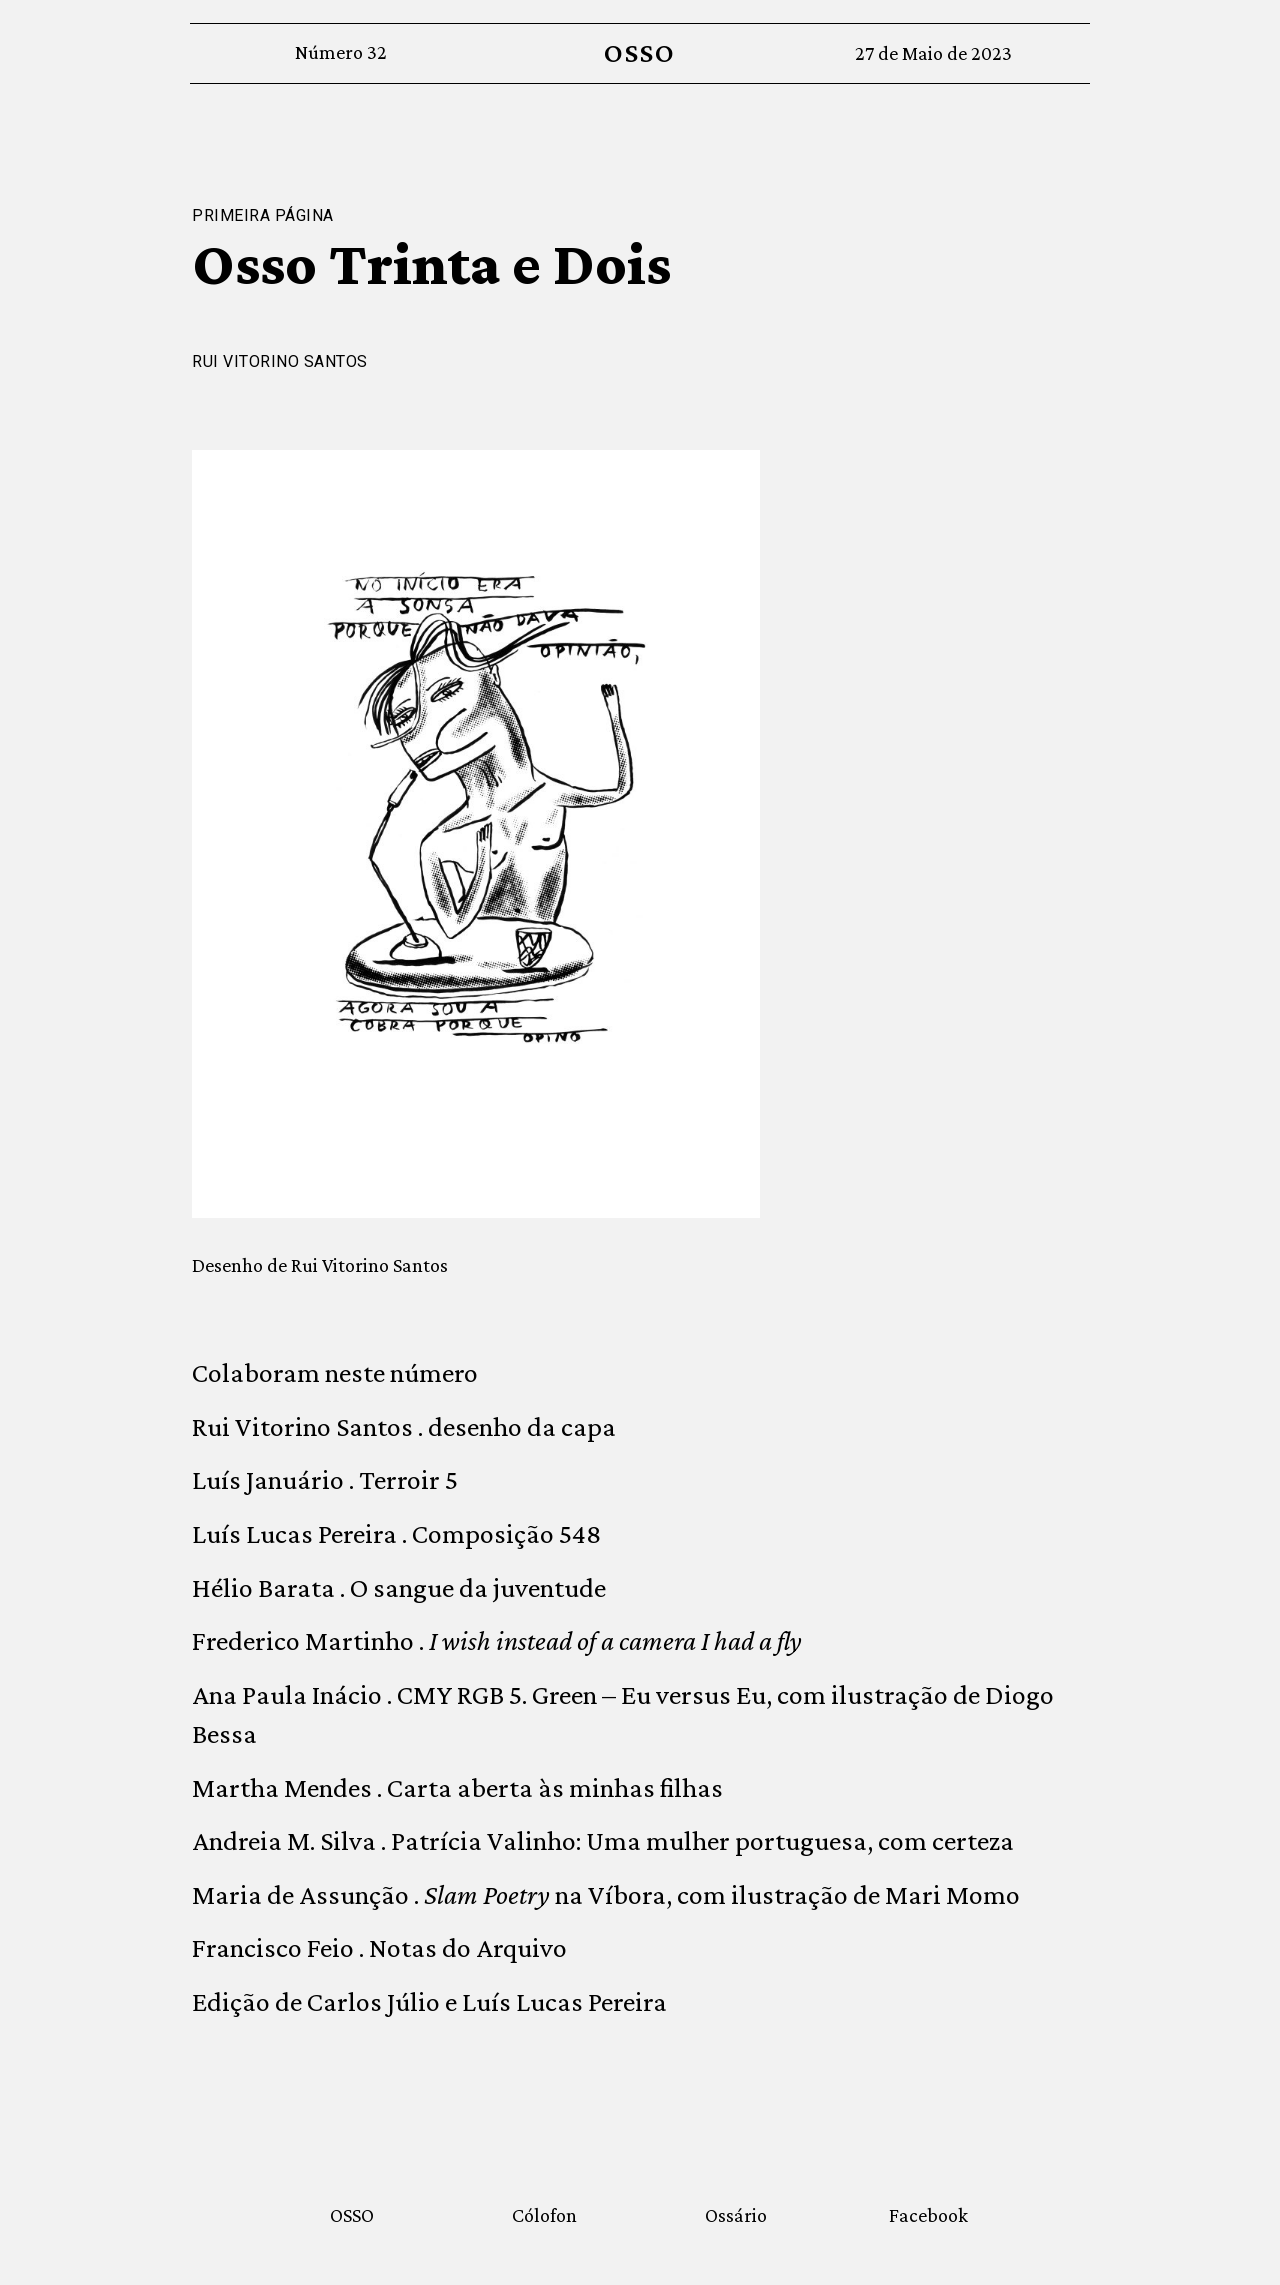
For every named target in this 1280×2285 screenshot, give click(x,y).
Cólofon (544, 2215)
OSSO (639, 52)
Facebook (928, 2215)
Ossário (736, 2215)
